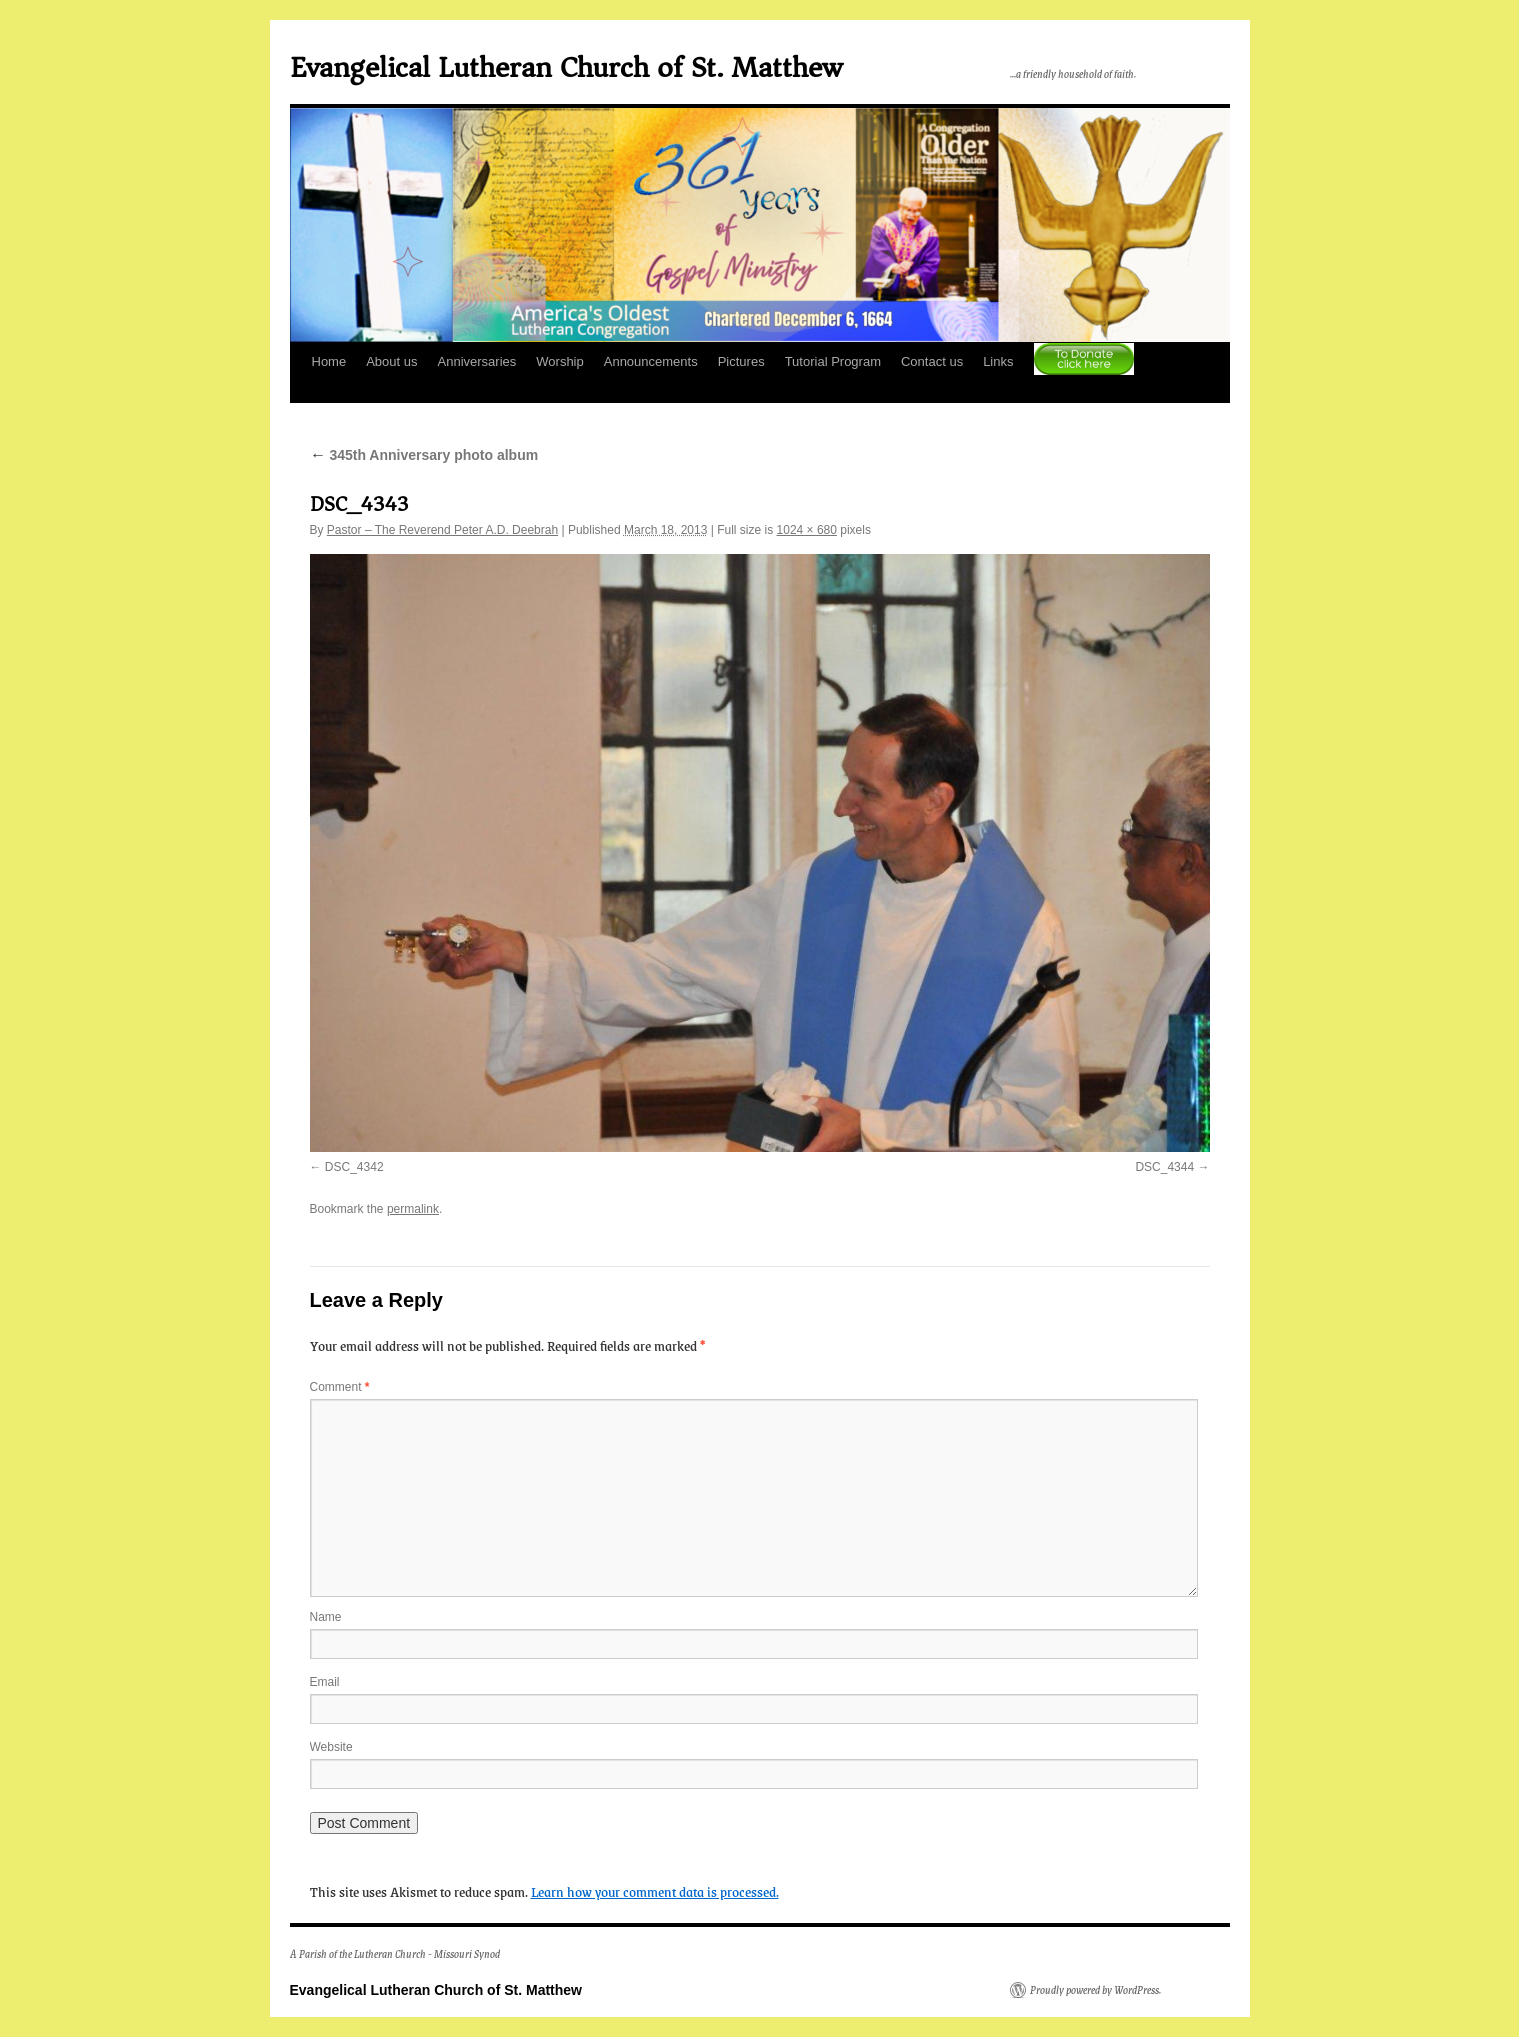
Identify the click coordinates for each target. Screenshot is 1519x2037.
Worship (559, 361)
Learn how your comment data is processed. (655, 1891)
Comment (340, 1387)
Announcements (651, 361)
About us (391, 361)
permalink (413, 1209)
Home (329, 361)
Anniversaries (477, 361)
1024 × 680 (807, 530)
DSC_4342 (354, 1167)
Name (326, 1617)
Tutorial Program (833, 361)
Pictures (741, 361)
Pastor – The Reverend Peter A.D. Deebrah (442, 530)
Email (325, 1682)
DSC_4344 (1164, 1167)
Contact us (932, 361)
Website (331, 1747)
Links (998, 361)
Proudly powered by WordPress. (1095, 1990)
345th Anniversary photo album (424, 455)
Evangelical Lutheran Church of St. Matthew (566, 67)
